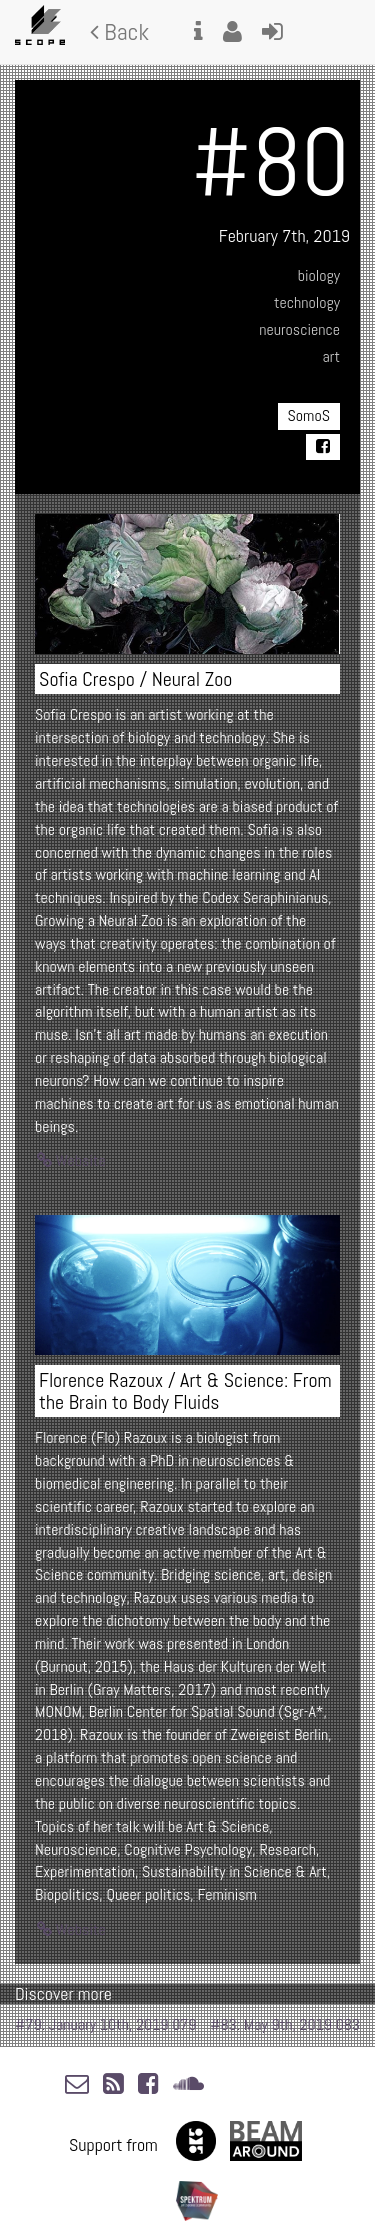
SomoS (309, 415)
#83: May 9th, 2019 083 (285, 2024)
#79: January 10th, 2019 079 (106, 2024)
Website (71, 1160)
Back (119, 31)
